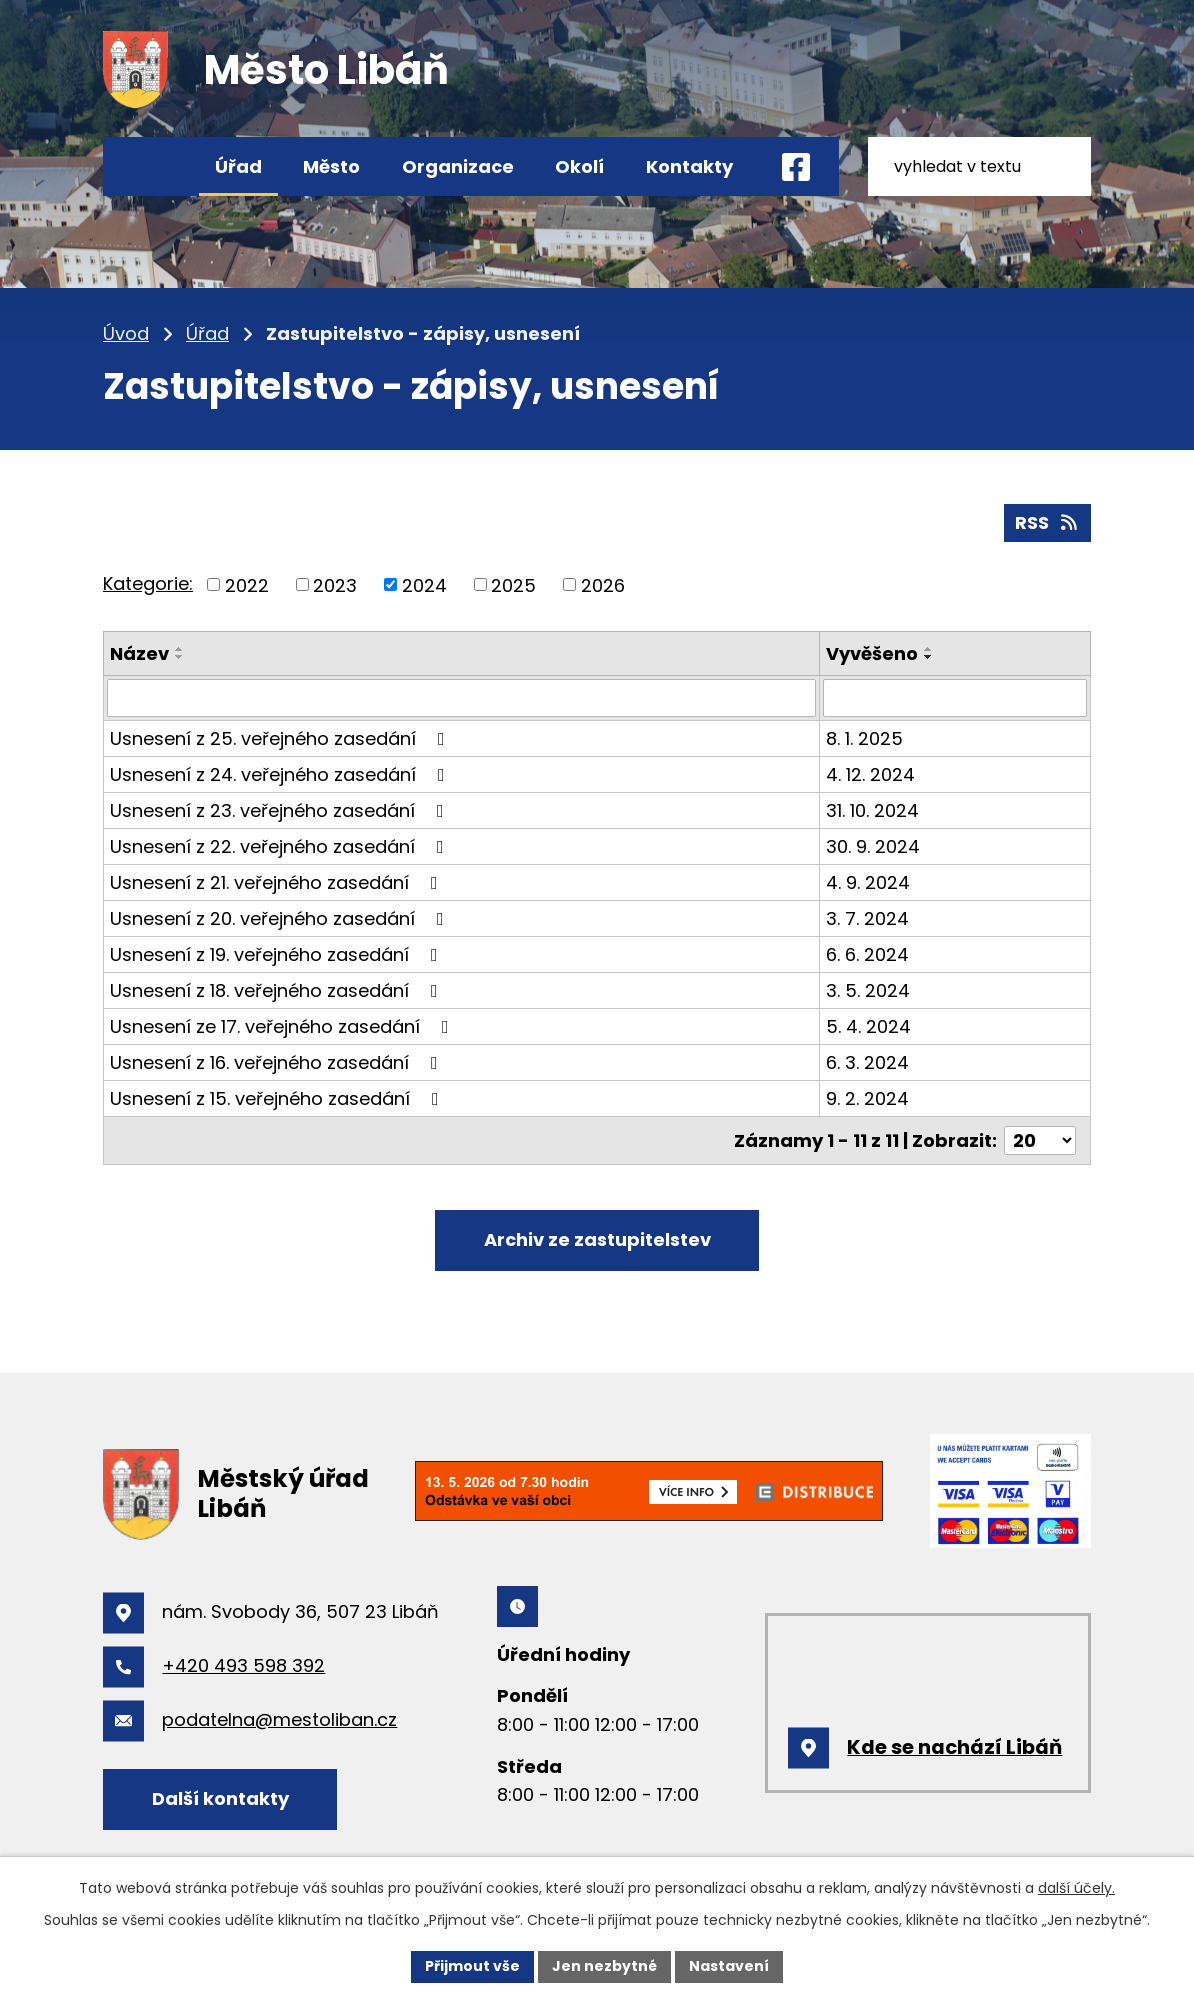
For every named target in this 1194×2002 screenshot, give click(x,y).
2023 (335, 584)
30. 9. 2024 (873, 846)
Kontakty (689, 166)
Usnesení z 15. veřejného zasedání (278, 1098)
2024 (424, 584)
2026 (603, 584)
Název (139, 653)
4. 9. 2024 (868, 882)
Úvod (150, 166)
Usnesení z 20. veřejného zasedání (281, 918)
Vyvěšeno (872, 653)
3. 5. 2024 (868, 990)
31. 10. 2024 (872, 810)
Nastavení (729, 1966)
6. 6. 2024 (867, 954)
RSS (1048, 522)
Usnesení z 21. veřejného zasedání (278, 882)
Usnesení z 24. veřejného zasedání (281, 774)
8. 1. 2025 (864, 738)
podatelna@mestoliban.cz (279, 1719)
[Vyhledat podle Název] (461, 698)
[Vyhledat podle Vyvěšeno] (955, 698)
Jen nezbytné (604, 1966)
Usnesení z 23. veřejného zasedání (281, 810)
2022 (247, 584)
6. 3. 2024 (867, 1062)
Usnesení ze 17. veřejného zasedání (283, 1026)
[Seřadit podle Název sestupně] (180, 657)
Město (331, 166)
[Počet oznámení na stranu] (1040, 1140)
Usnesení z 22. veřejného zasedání (281, 846)
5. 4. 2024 (868, 1026)
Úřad (238, 166)
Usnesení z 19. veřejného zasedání (278, 954)
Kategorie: (148, 583)
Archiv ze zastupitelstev (597, 1239)
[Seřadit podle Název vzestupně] (180, 649)
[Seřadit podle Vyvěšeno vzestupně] (929, 649)
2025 (513, 584)
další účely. (1076, 1888)
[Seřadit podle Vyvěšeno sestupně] (929, 657)
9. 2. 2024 (867, 1098)
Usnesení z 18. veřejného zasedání (278, 990)
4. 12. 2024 (870, 774)
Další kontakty (220, 1798)
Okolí (579, 166)
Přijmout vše (472, 1966)
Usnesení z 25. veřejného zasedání (281, 738)
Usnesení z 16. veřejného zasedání (278, 1062)
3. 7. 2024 (867, 918)
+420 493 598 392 (243, 1665)
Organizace (458, 166)
